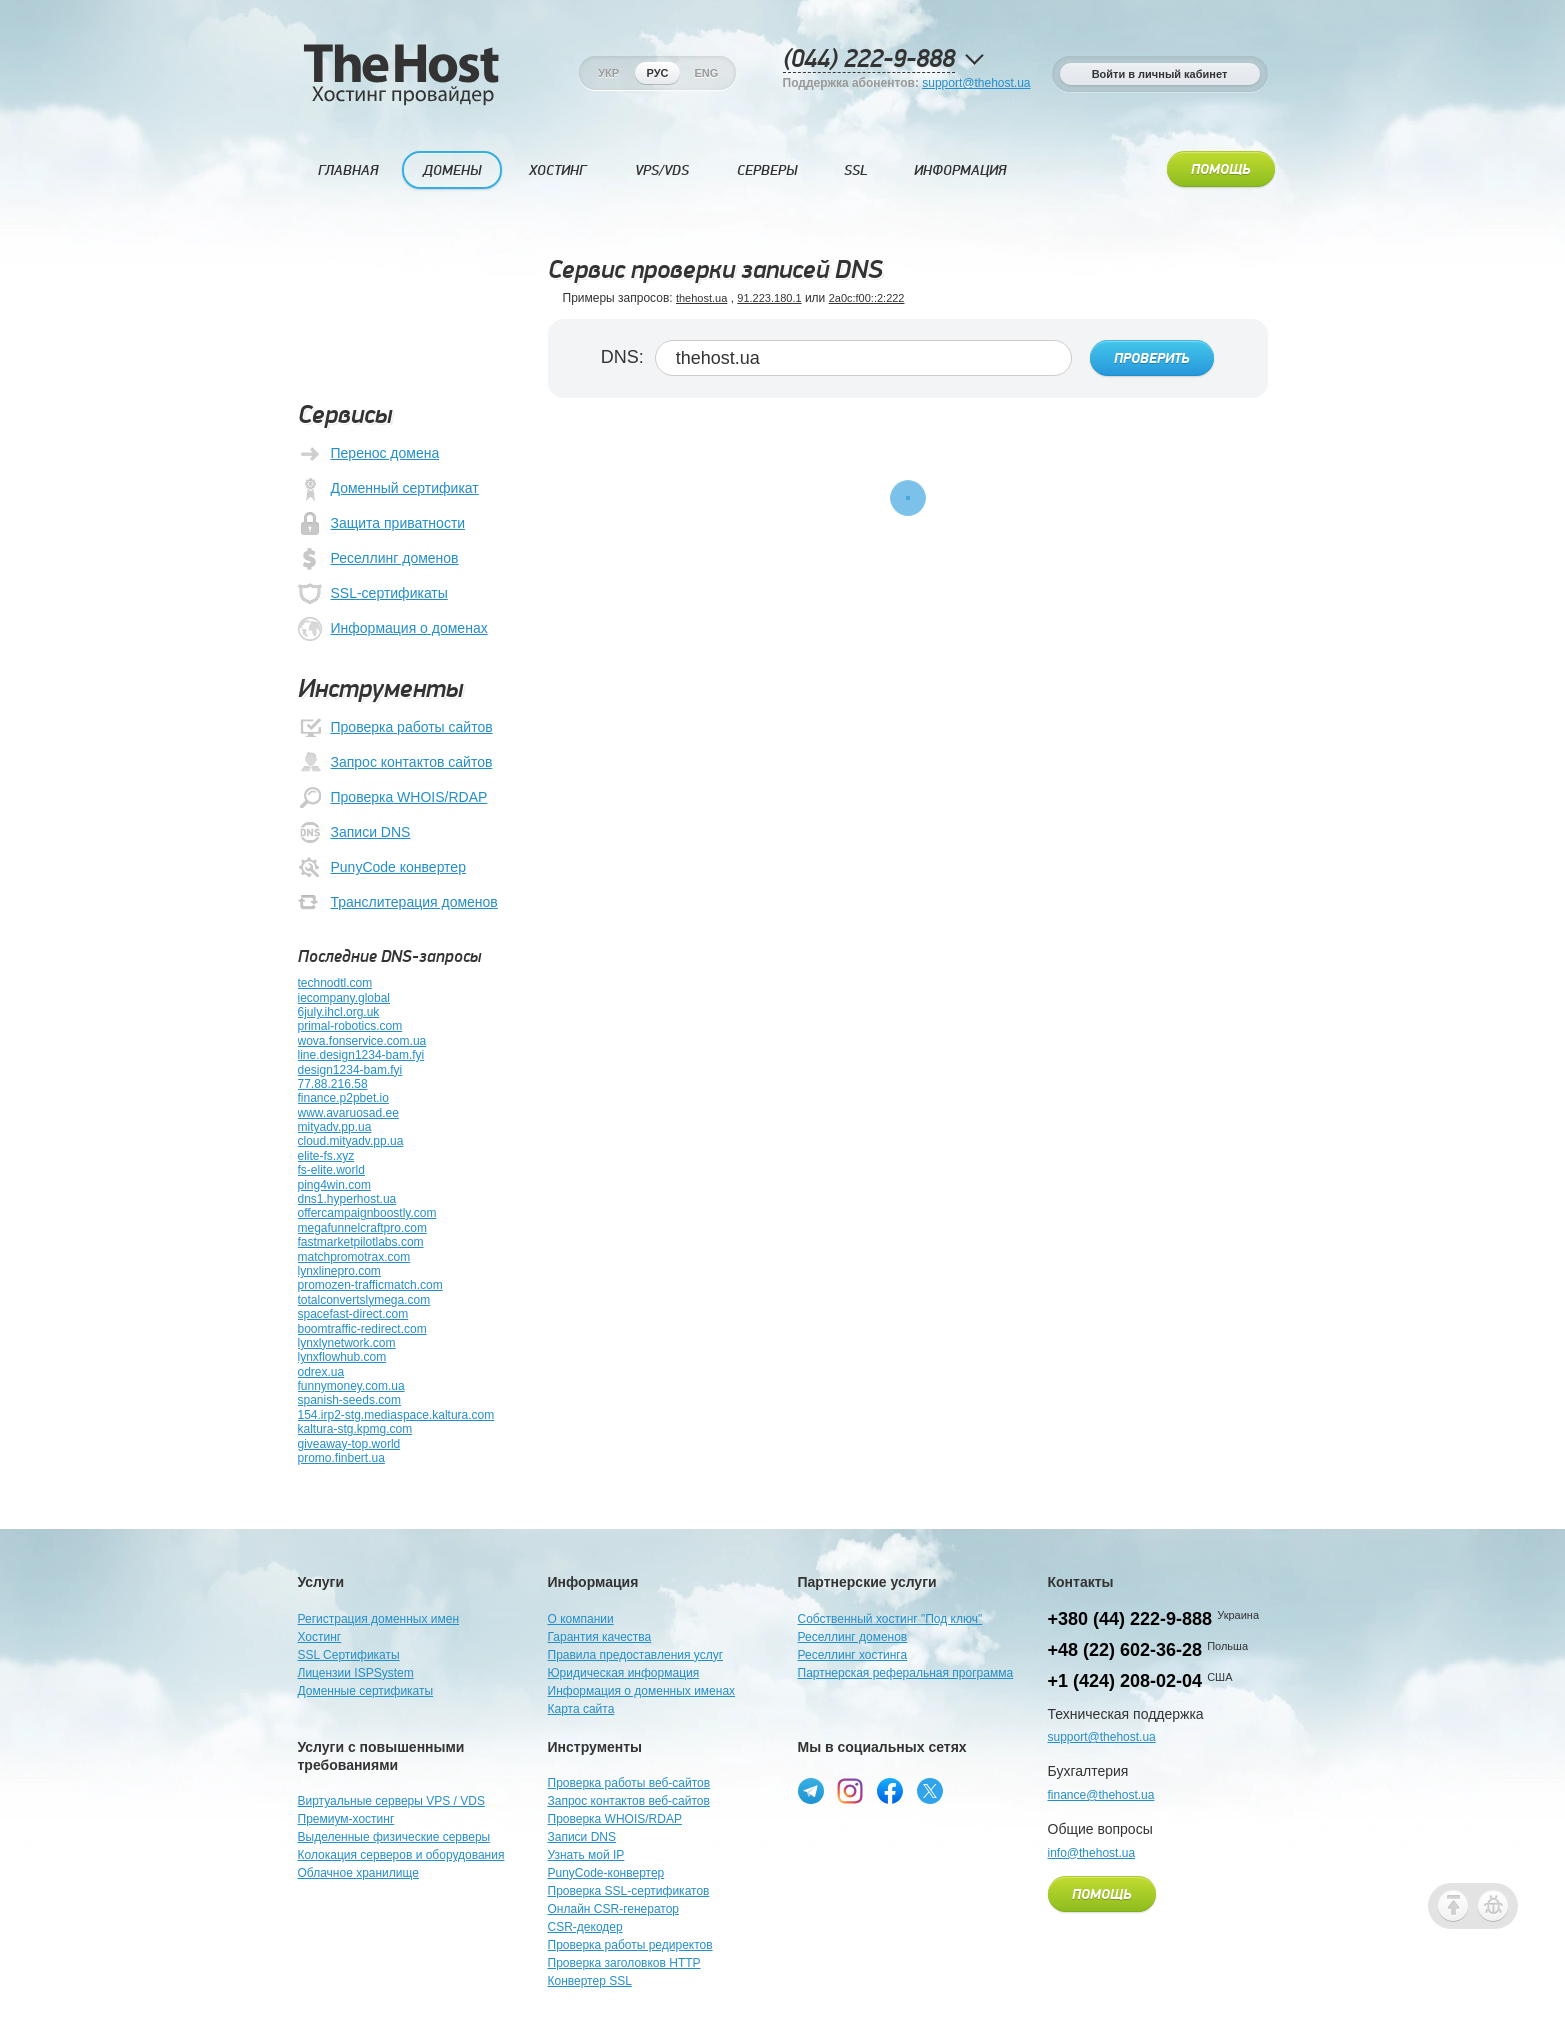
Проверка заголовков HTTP (624, 1963)
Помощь (1221, 170)
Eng (706, 73)
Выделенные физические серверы (394, 1837)
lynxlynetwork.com (347, 1343)
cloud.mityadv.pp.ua (351, 1141)
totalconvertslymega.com (364, 1300)
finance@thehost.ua (1101, 1795)
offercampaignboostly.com (367, 1213)
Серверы (767, 170)
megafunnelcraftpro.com (362, 1228)
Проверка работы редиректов (630, 1945)
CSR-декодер (585, 1927)
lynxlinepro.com (339, 1271)
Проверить (1152, 359)
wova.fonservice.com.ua (362, 1041)
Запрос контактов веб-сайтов (629, 1801)
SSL (856, 170)
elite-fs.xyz (326, 1156)
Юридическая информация (624, 1673)
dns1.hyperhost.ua (347, 1199)
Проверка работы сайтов (395, 728)
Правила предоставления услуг (636, 1655)
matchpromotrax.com (354, 1257)
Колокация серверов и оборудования (401, 1855)
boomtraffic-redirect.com (362, 1329)
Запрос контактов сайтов (395, 763)
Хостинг (557, 170)
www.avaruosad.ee (348, 1113)
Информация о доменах (393, 629)
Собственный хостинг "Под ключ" (890, 1619)
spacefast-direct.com (353, 1314)
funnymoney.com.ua (351, 1386)
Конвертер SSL (590, 1981)
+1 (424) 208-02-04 (1125, 1681)
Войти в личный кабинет (1160, 74)
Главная (348, 170)
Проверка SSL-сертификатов (629, 1891)
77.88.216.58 (333, 1084)
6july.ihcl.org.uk (339, 1012)
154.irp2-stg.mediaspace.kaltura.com (396, 1415)
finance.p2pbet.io (343, 1098)
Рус (658, 73)
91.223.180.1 (769, 298)
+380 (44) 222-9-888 (1130, 1619)
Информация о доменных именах (642, 1691)
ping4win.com (334, 1185)
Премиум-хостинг (346, 1819)
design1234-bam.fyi (350, 1070)
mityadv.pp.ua (335, 1127)
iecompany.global (344, 998)
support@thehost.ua (976, 83)
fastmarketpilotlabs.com (361, 1242)
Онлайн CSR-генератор (614, 1909)
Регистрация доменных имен (379, 1619)
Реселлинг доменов (378, 559)
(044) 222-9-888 (869, 59)
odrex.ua (321, 1372)
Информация (960, 170)
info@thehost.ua (1092, 1853)
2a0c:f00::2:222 (867, 298)
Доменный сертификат (388, 489)
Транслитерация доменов (398, 903)
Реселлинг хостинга (853, 1655)
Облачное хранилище (358, 1873)
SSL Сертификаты (349, 1655)
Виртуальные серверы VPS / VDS (391, 1801)
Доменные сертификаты (366, 1691)
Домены (452, 170)
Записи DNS (354, 833)
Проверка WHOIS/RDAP (393, 798)
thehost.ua (701, 298)
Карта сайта (581, 1709)
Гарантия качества (600, 1637)
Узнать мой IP (586, 1855)
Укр (608, 73)
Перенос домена (369, 454)
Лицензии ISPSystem (356, 1673)
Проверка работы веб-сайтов (629, 1783)
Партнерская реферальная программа (906, 1673)
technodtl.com (335, 983)
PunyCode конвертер (382, 868)
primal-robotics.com (350, 1026)
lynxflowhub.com (342, 1357)
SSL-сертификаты (373, 594)
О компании (581, 1619)
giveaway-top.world (349, 1444)
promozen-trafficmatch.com (370, 1285)
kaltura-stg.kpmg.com (355, 1429)
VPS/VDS (662, 170)
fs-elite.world (331, 1170)
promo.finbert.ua (341, 1458)
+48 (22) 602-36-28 (1125, 1650)
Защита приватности (382, 524)
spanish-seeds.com (349, 1400)
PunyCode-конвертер (606, 1873)
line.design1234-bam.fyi (361, 1055)
